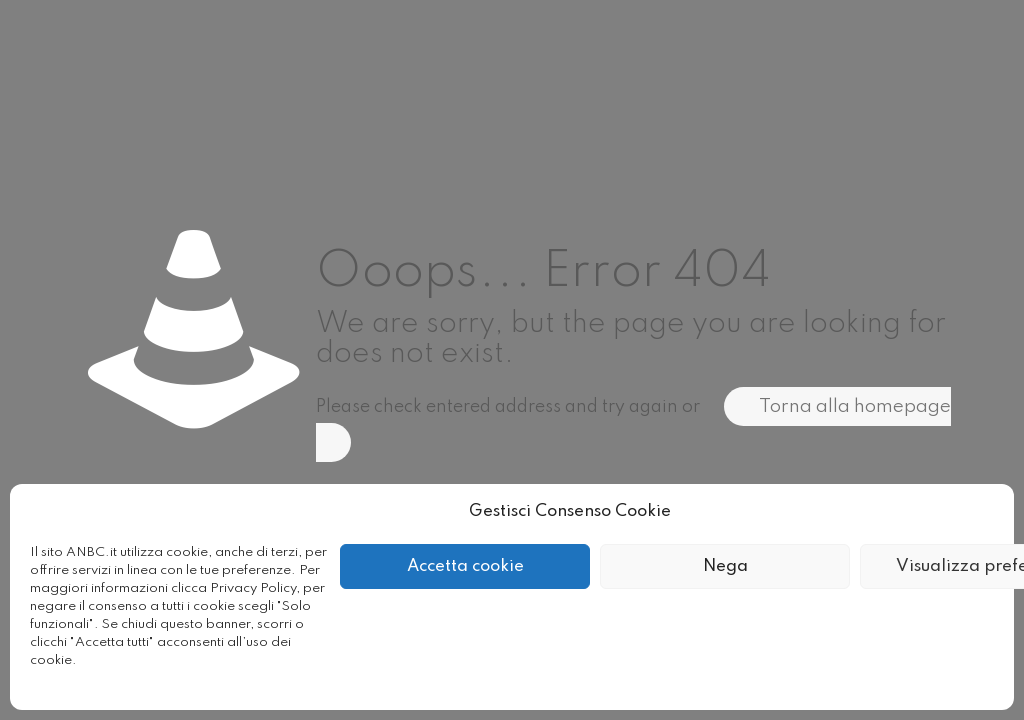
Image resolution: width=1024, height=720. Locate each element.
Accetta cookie (465, 566)
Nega (725, 566)
